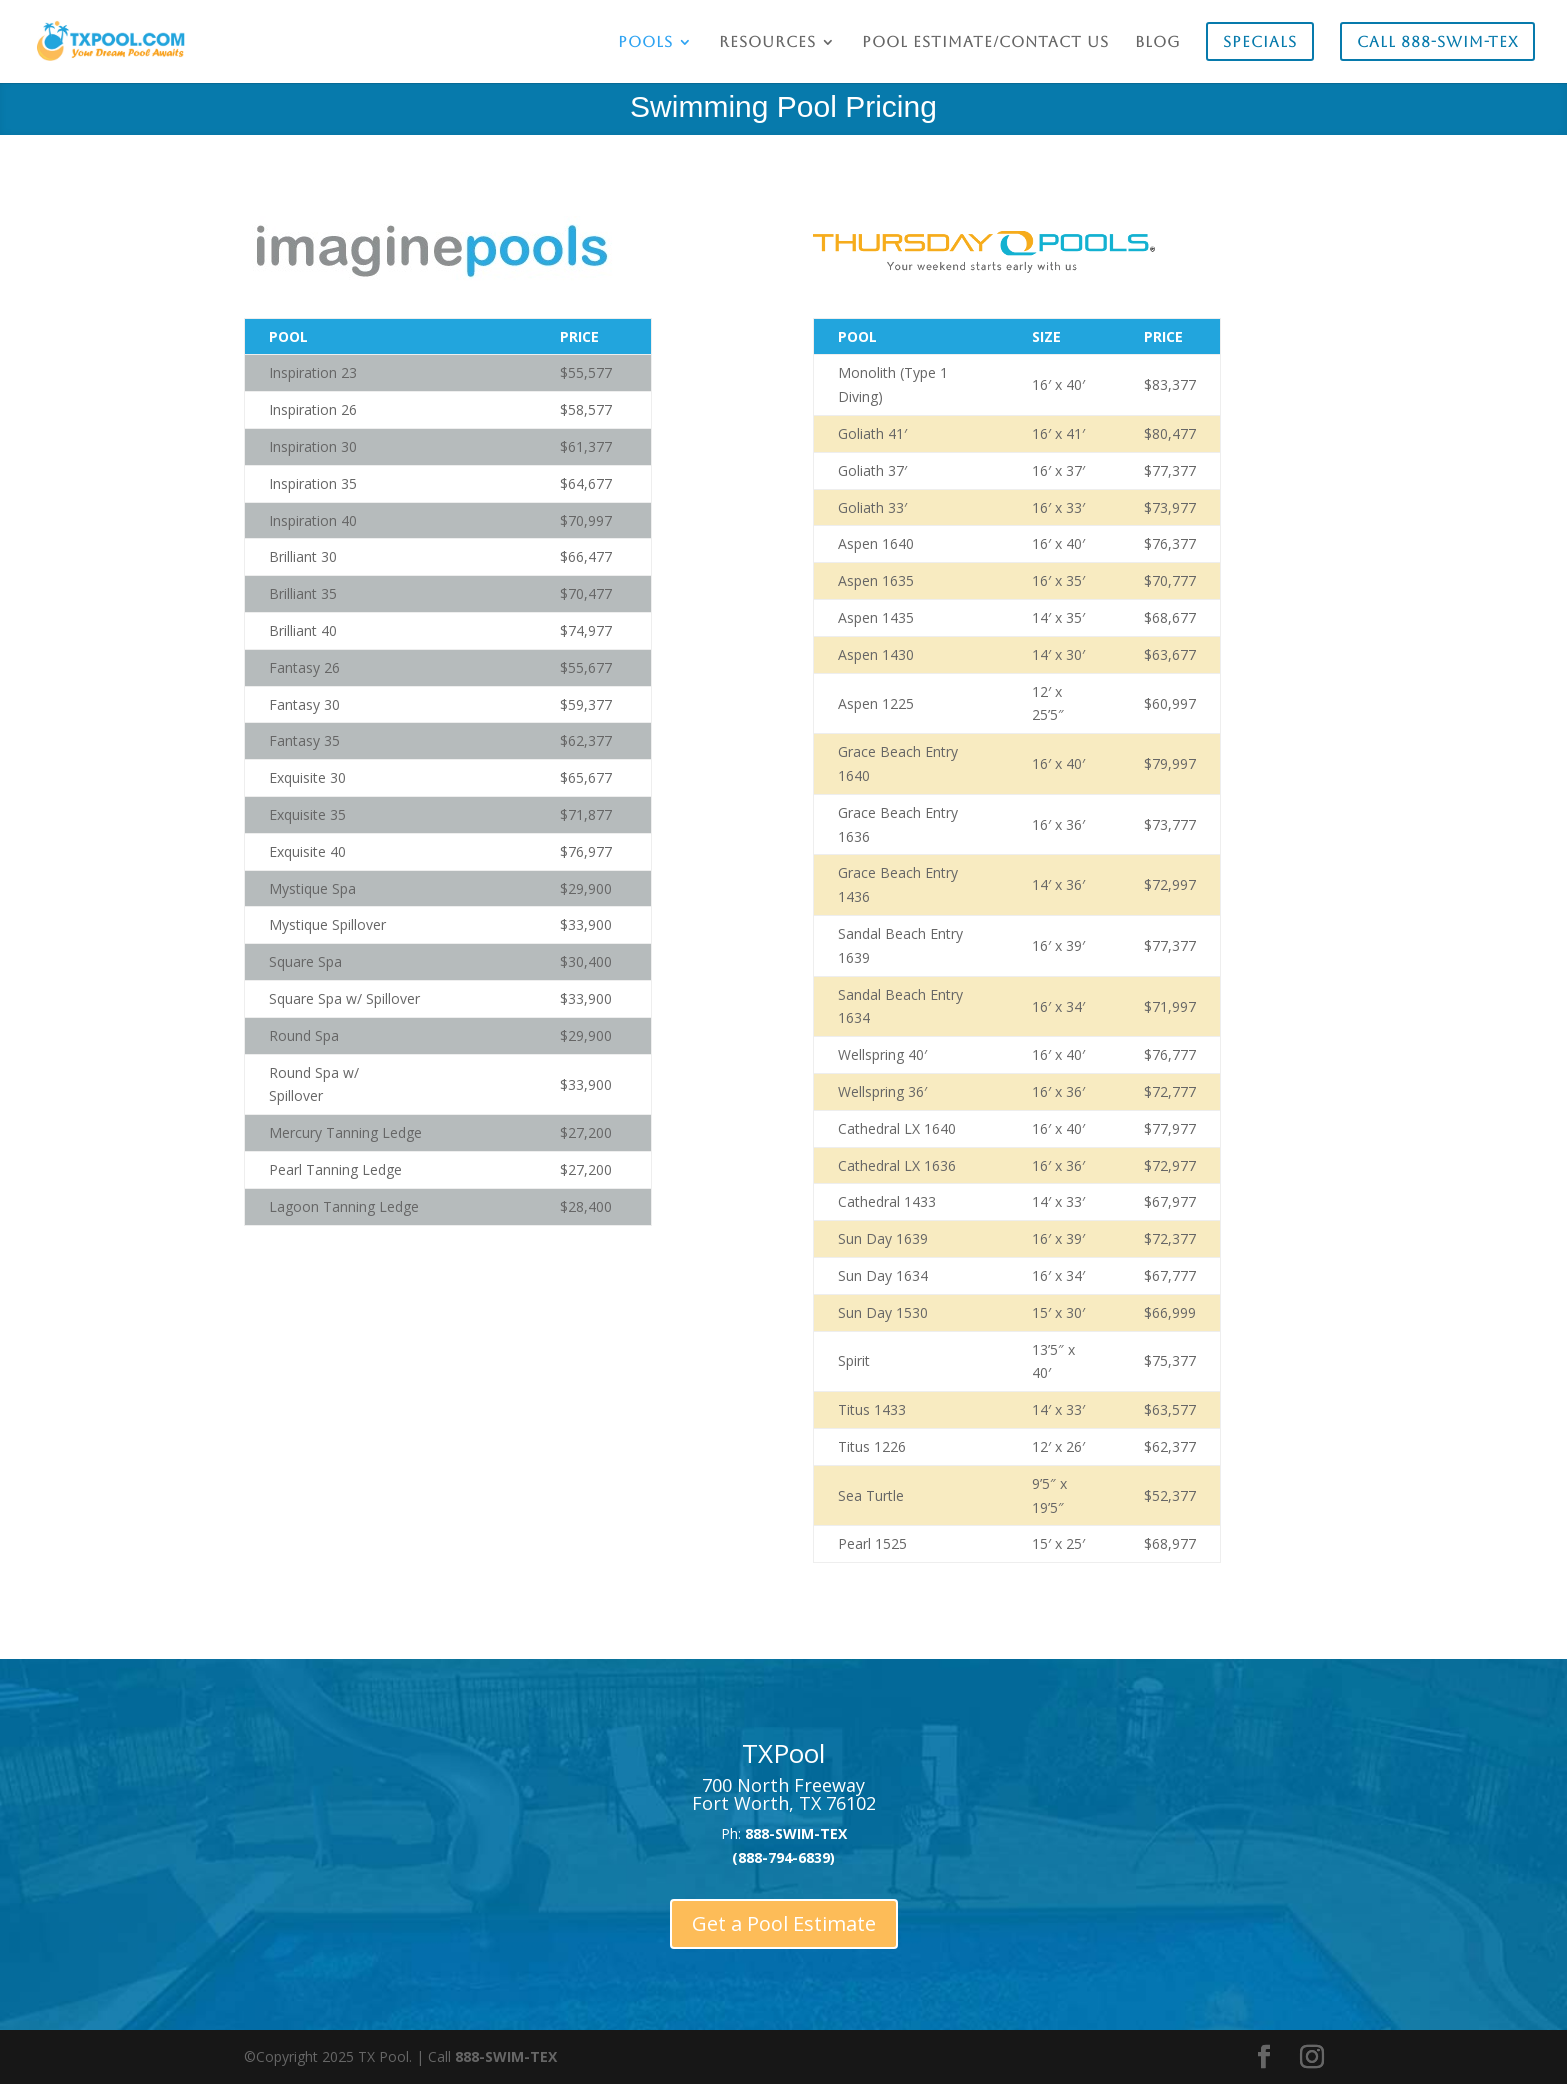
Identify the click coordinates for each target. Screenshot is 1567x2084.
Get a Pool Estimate (784, 1923)
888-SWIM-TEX (506, 2056)
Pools (645, 42)
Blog (1157, 42)
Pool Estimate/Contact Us (985, 42)
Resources (767, 42)
